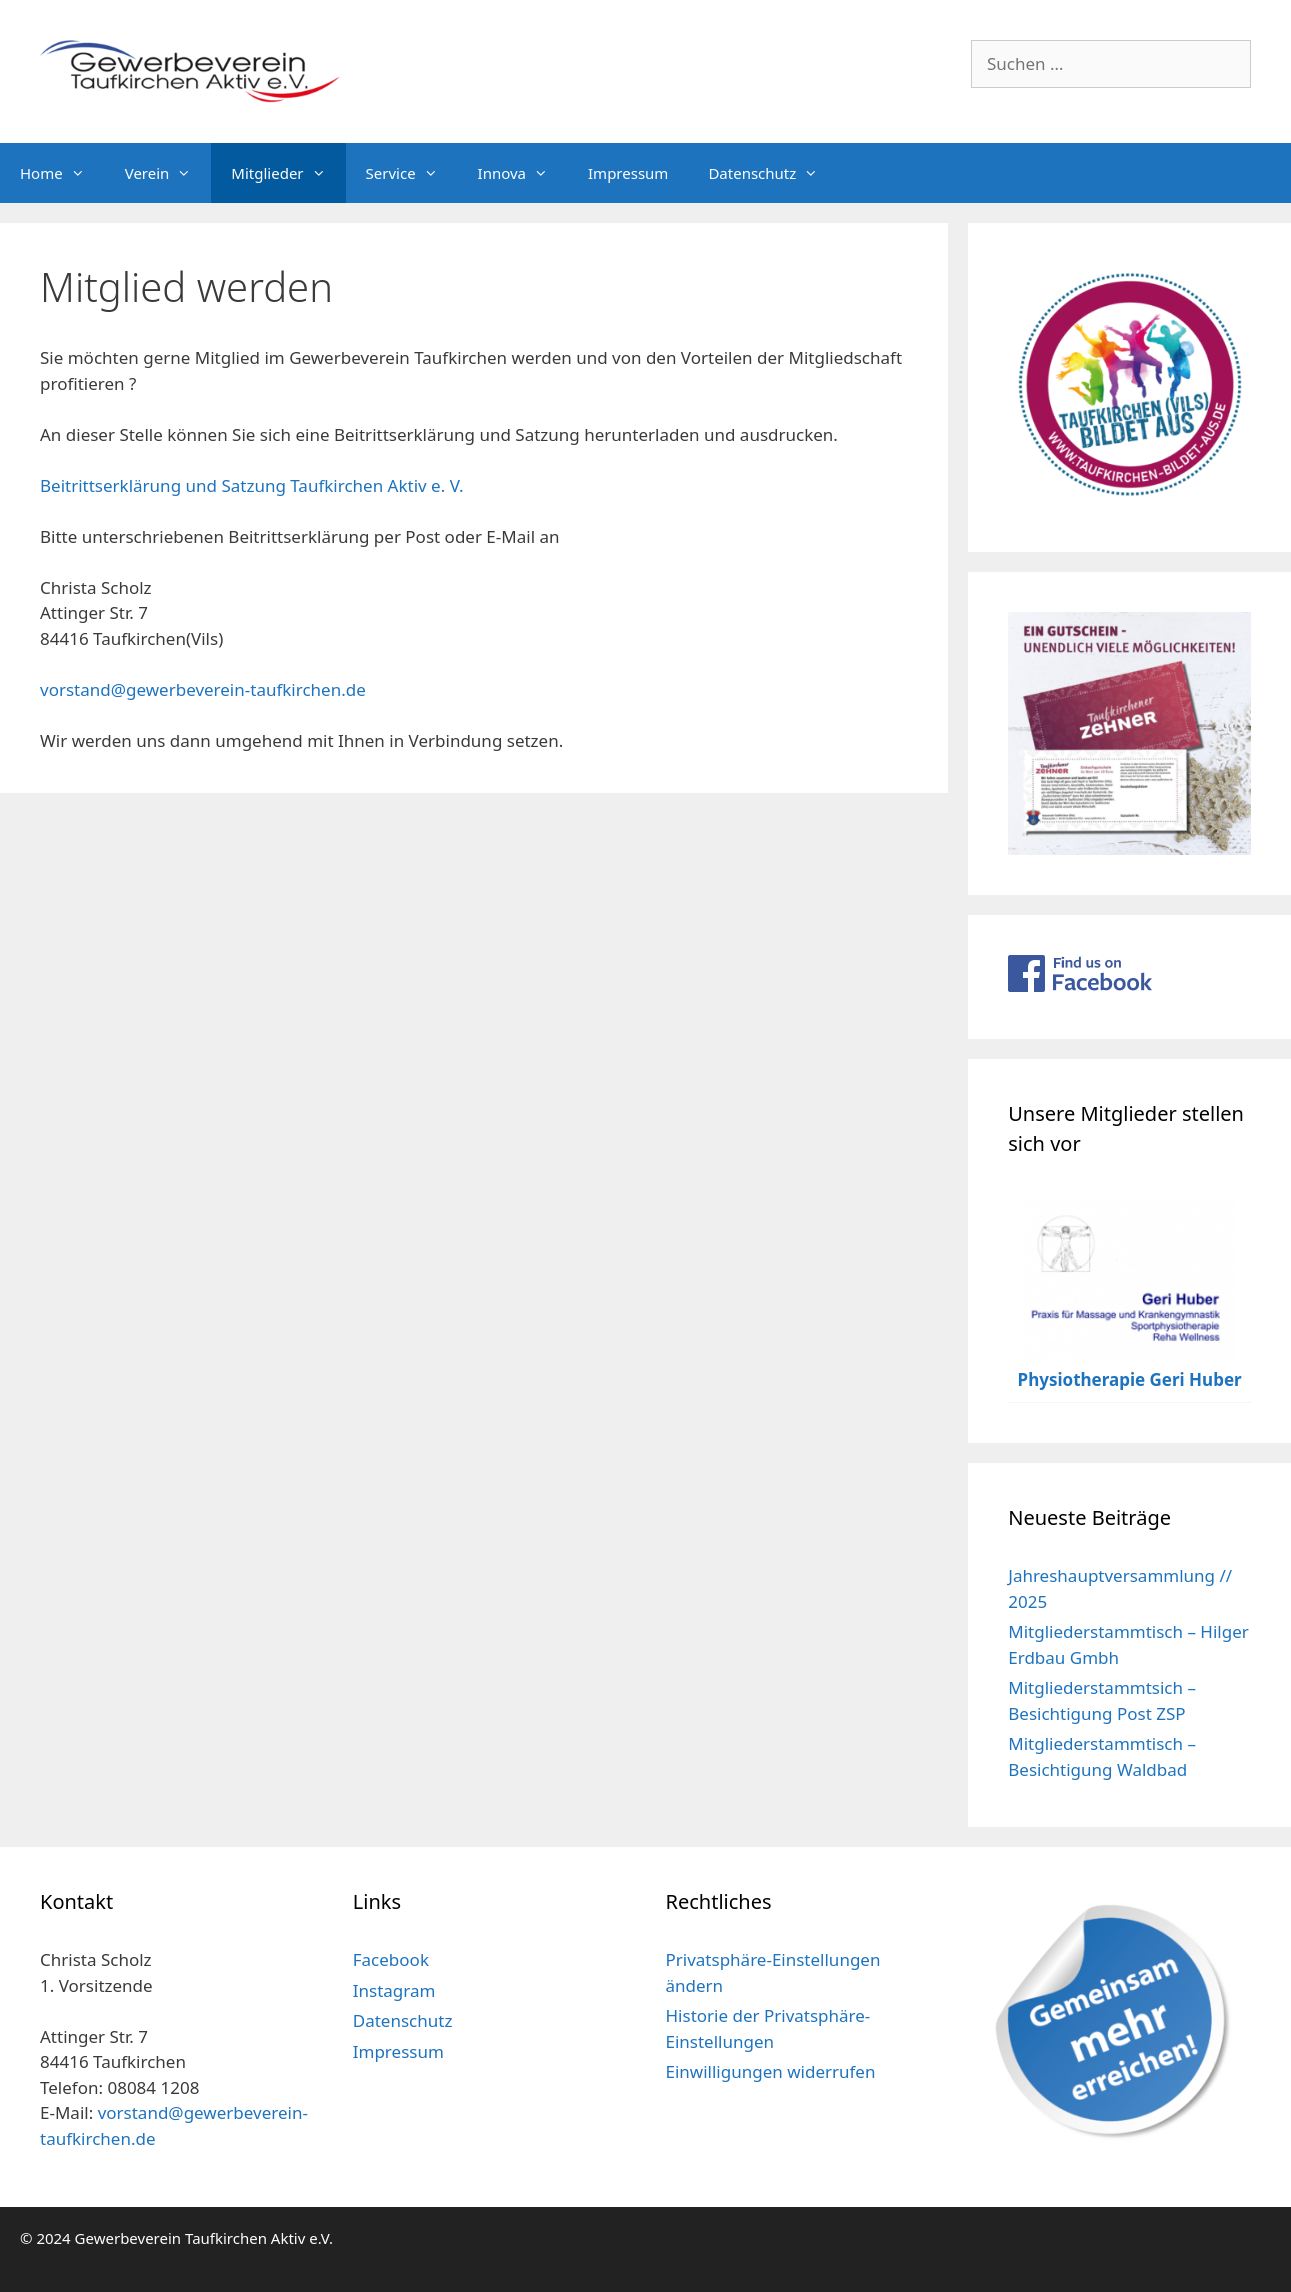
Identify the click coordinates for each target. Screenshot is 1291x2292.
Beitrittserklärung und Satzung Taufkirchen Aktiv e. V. (252, 485)
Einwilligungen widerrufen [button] (771, 2071)
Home (62, 173)
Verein (168, 173)
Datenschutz (773, 173)
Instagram (394, 1990)
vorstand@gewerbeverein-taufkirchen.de (203, 689)
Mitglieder (288, 173)
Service (412, 173)
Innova (523, 173)
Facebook (391, 1959)
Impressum (628, 173)
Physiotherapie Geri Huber (1130, 1379)
